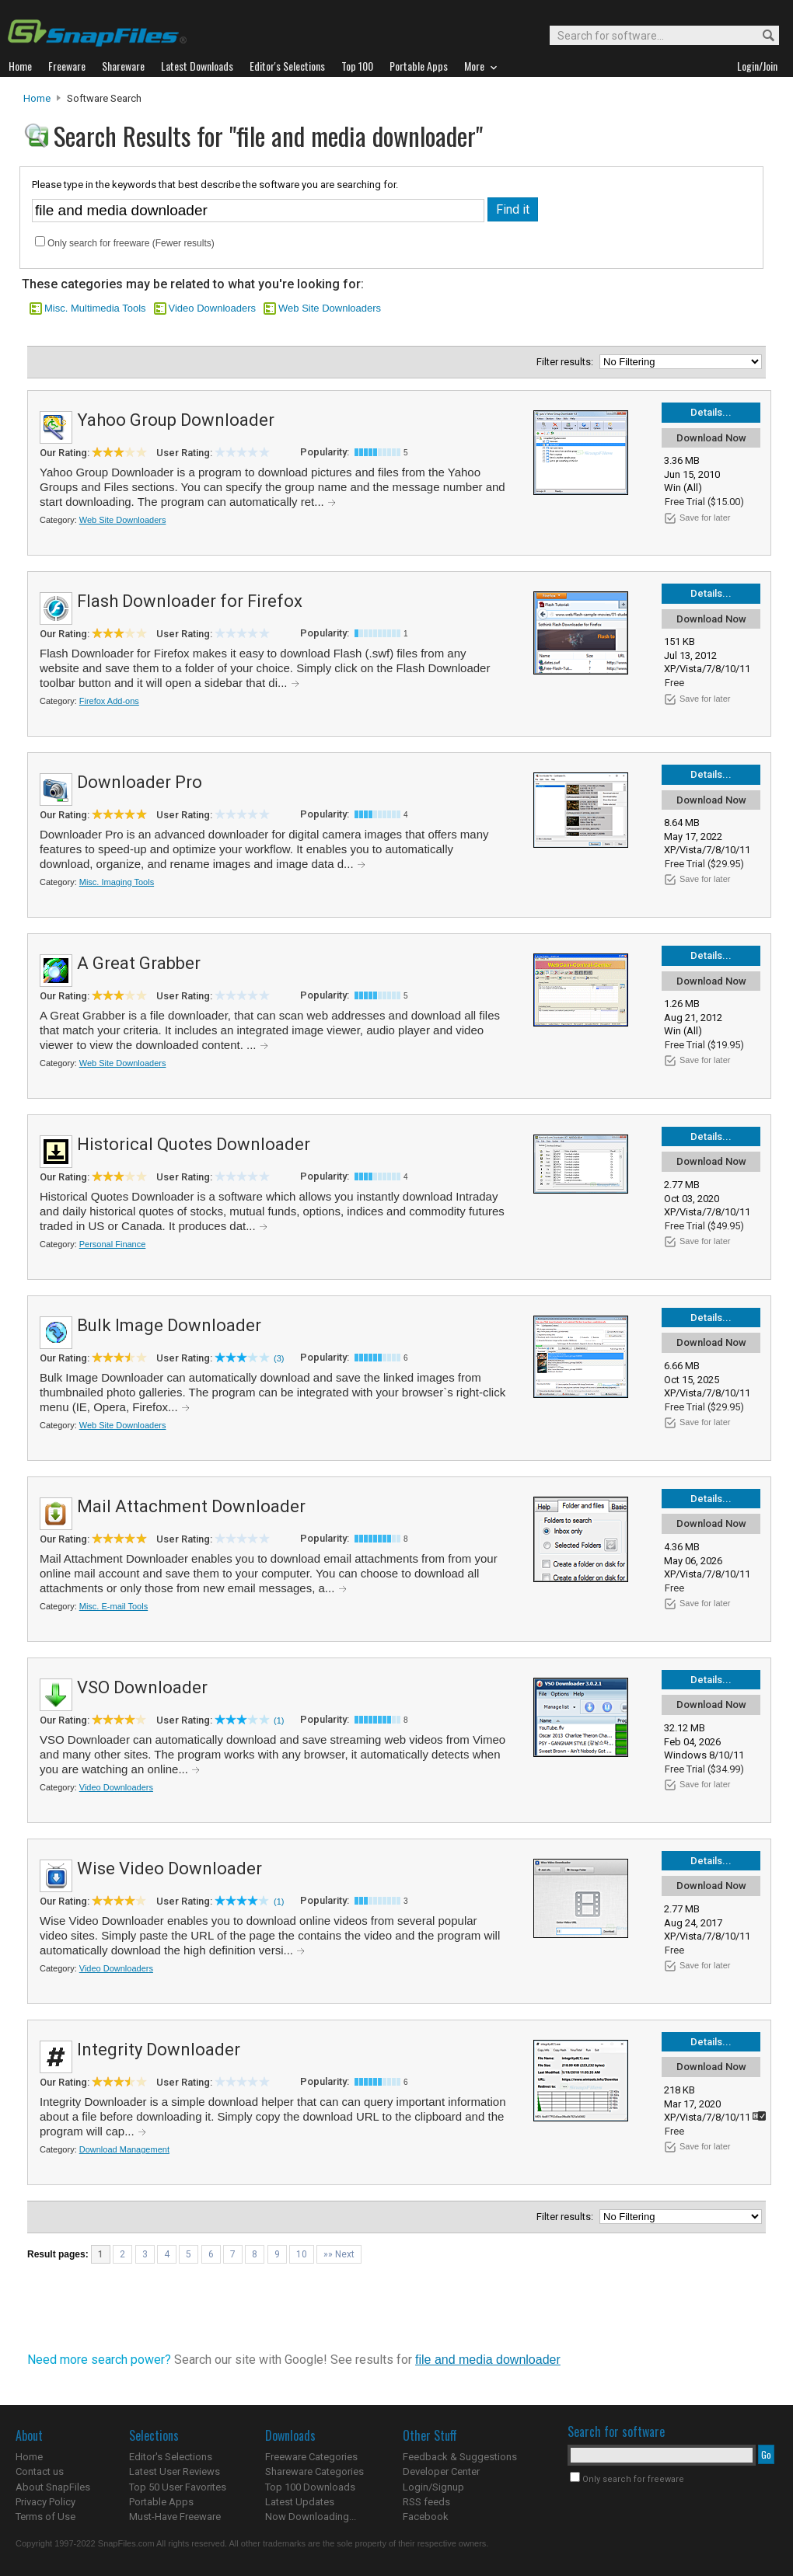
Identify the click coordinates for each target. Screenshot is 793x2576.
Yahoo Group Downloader (175, 420)
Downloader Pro (139, 782)
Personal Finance (112, 1244)
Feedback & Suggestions (460, 2457)
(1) (279, 1720)
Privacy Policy (45, 2502)
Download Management (124, 2149)
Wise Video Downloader (169, 1868)
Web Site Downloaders (329, 308)
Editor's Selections (170, 2457)
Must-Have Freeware (175, 2516)
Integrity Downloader (158, 2049)
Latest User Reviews (174, 2471)
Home (37, 98)
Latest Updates (299, 2502)
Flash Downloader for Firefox (189, 601)
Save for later (704, 517)
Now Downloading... (310, 2516)
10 (301, 2254)
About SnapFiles (53, 2487)
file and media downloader (488, 2359)
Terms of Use (45, 2516)
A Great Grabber (139, 963)
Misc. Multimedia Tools (95, 308)
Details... (711, 412)
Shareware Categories (314, 2471)
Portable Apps (161, 2502)
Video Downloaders (213, 308)
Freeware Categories (311, 2457)
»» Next (339, 2254)
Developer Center (441, 2471)
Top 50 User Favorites (177, 2487)
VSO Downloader (142, 1687)
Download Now (711, 438)
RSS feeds (426, 2502)
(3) (279, 1358)
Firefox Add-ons (109, 701)
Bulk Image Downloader (169, 1325)
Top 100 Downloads (310, 2487)
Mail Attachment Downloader (191, 1506)
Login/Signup (433, 2487)
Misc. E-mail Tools (113, 1606)
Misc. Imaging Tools (116, 882)
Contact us (40, 2471)
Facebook (426, 2516)
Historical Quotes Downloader (193, 1144)
